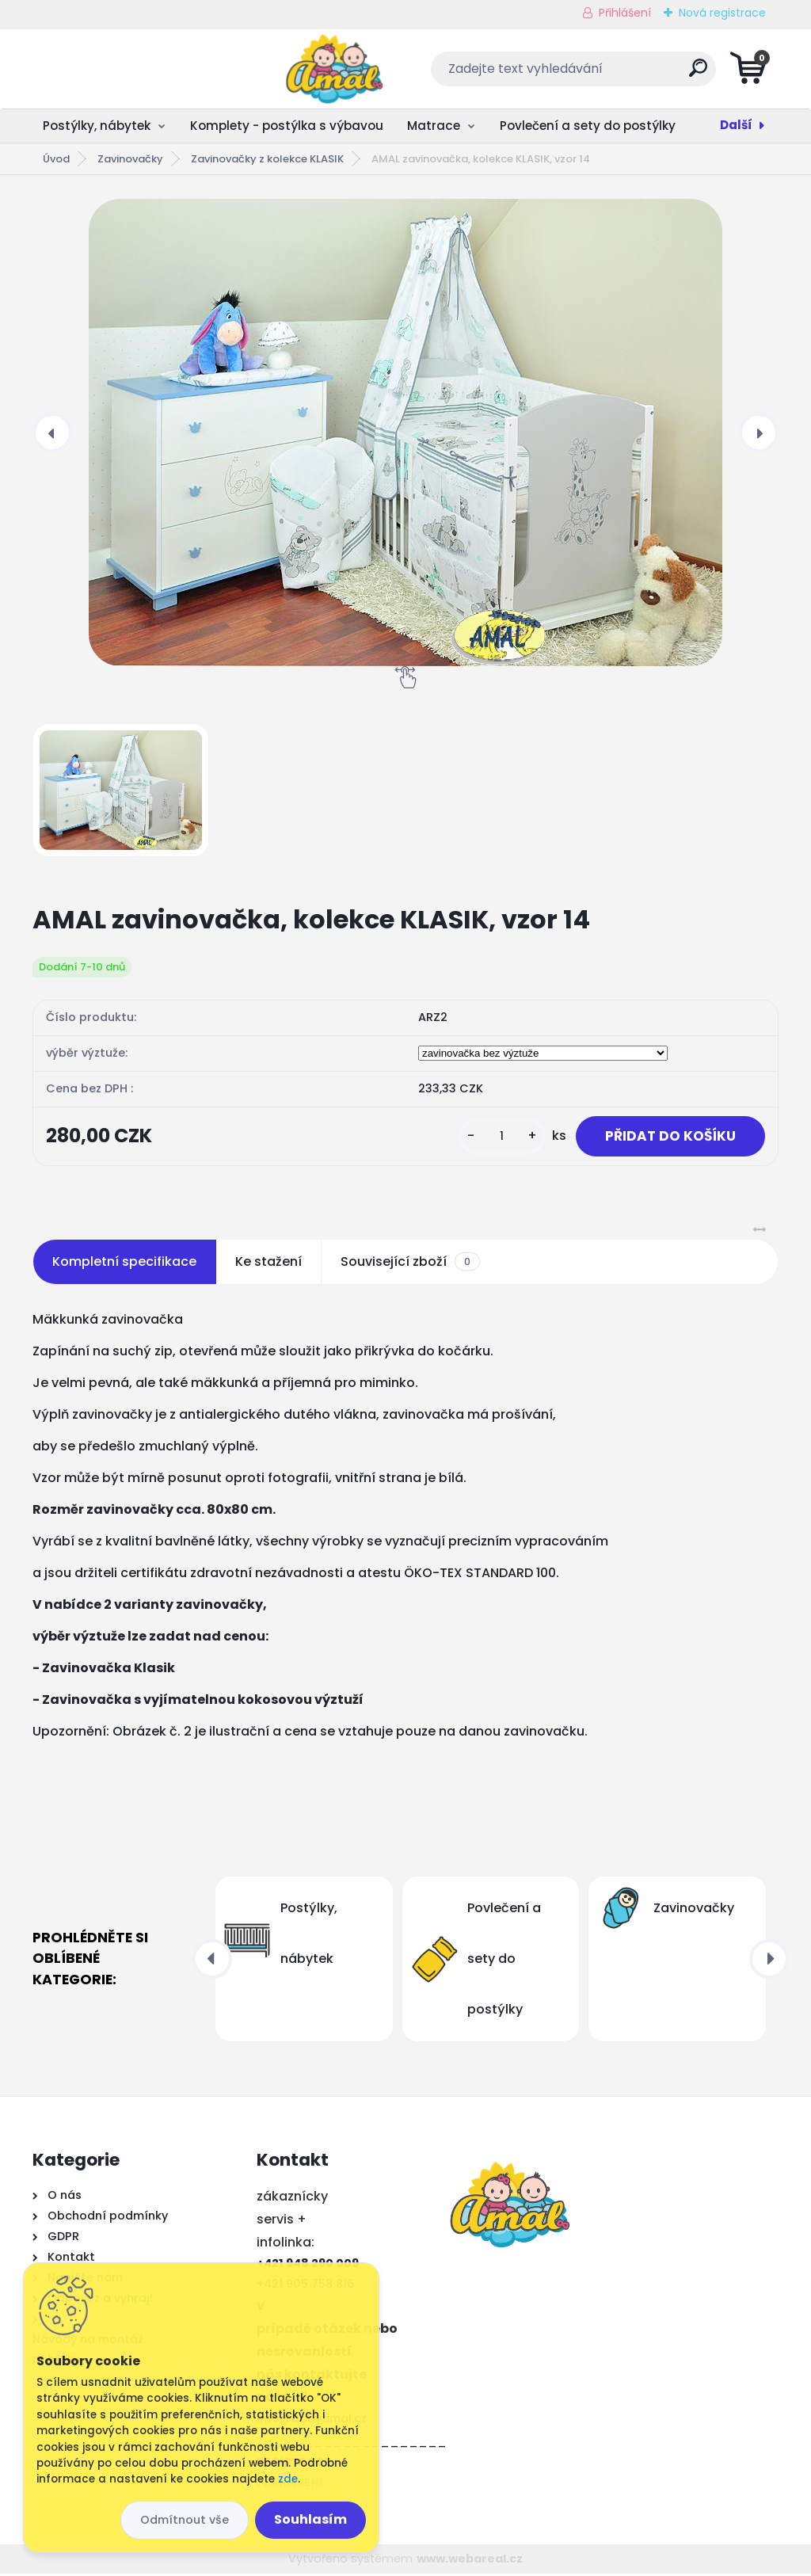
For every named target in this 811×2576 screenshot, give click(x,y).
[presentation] (52, 432)
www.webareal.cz (470, 2560)
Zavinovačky (130, 158)
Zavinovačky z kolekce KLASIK (267, 158)
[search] (597, 74)
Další (736, 124)
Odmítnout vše (184, 2520)
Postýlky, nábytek (96, 125)
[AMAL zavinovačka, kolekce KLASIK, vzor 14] (405, 432)
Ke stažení (268, 1263)
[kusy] (494, 1137)
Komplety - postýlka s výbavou (286, 125)
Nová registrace (722, 13)
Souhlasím (310, 2519)
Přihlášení (625, 13)
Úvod (56, 158)
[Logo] (129, 69)
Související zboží (410, 1263)
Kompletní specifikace (124, 1263)
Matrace (433, 125)
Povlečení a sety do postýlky (588, 125)
